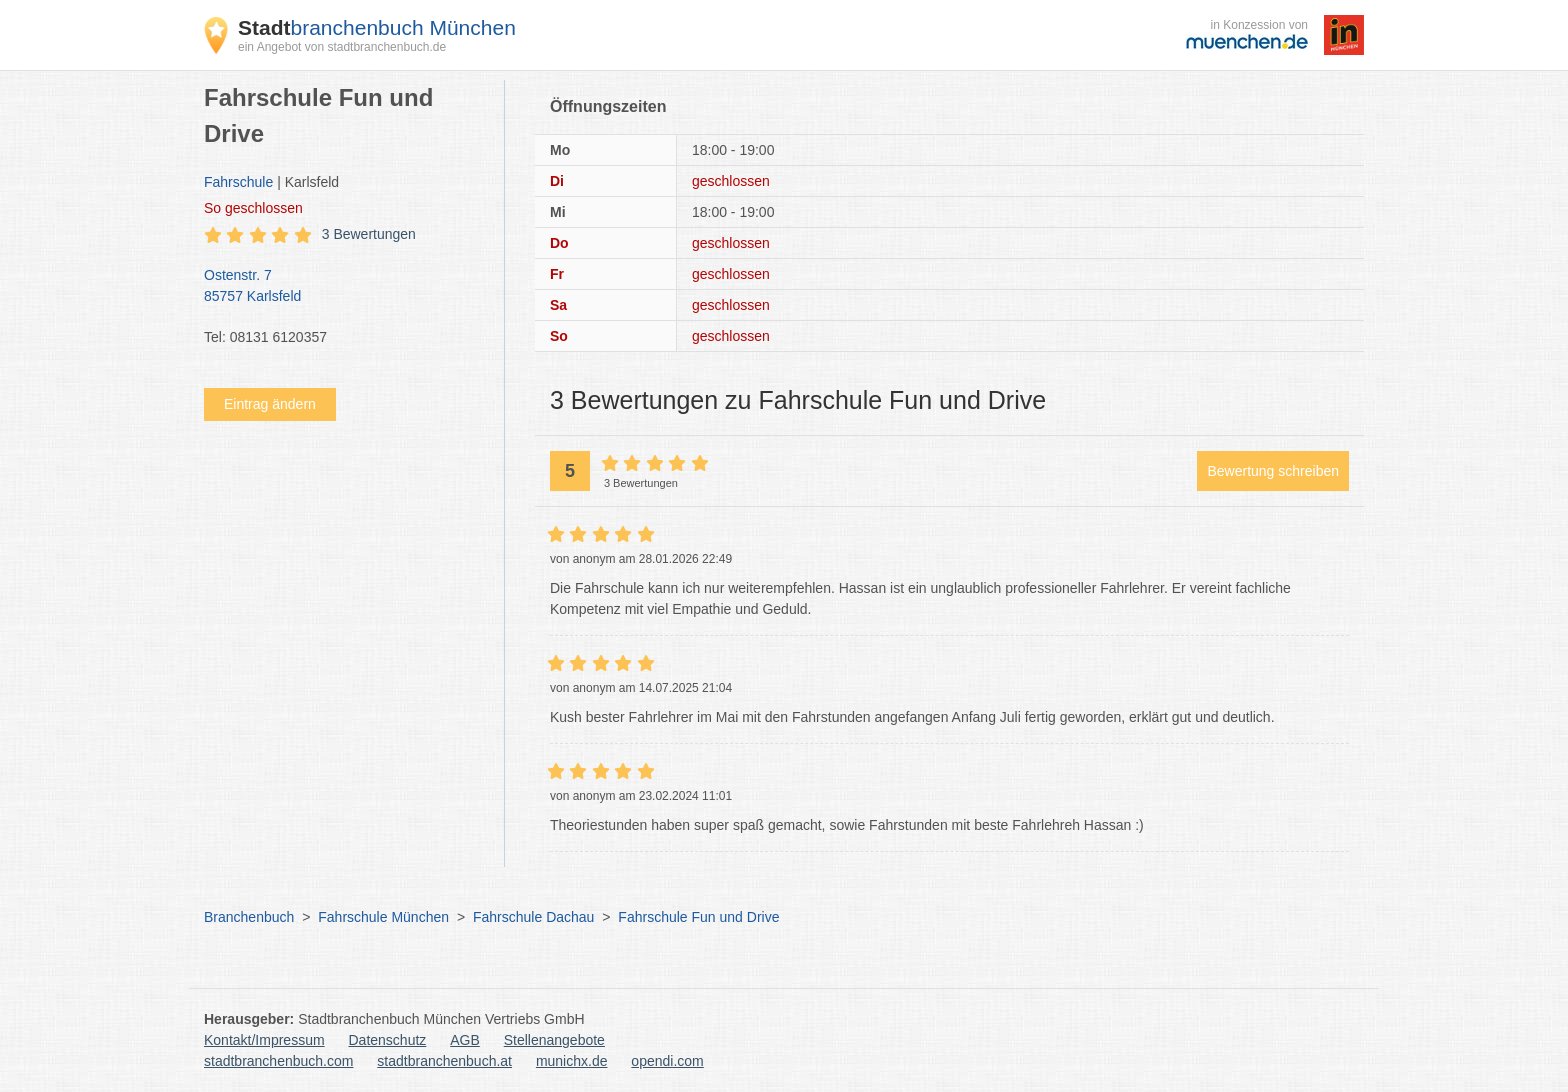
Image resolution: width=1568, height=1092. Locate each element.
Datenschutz (388, 1040)
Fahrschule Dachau (533, 917)
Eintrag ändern (270, 404)
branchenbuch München (377, 27)
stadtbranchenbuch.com (278, 1061)
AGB (465, 1040)
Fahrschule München (383, 917)
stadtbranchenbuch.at (444, 1061)
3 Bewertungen (369, 234)
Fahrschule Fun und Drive (698, 917)
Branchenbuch (249, 917)
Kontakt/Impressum (264, 1040)
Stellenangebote (554, 1040)
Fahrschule (238, 182)
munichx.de (572, 1061)
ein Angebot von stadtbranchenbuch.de (342, 47)
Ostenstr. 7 (344, 287)
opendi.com (667, 1061)
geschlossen (253, 208)
